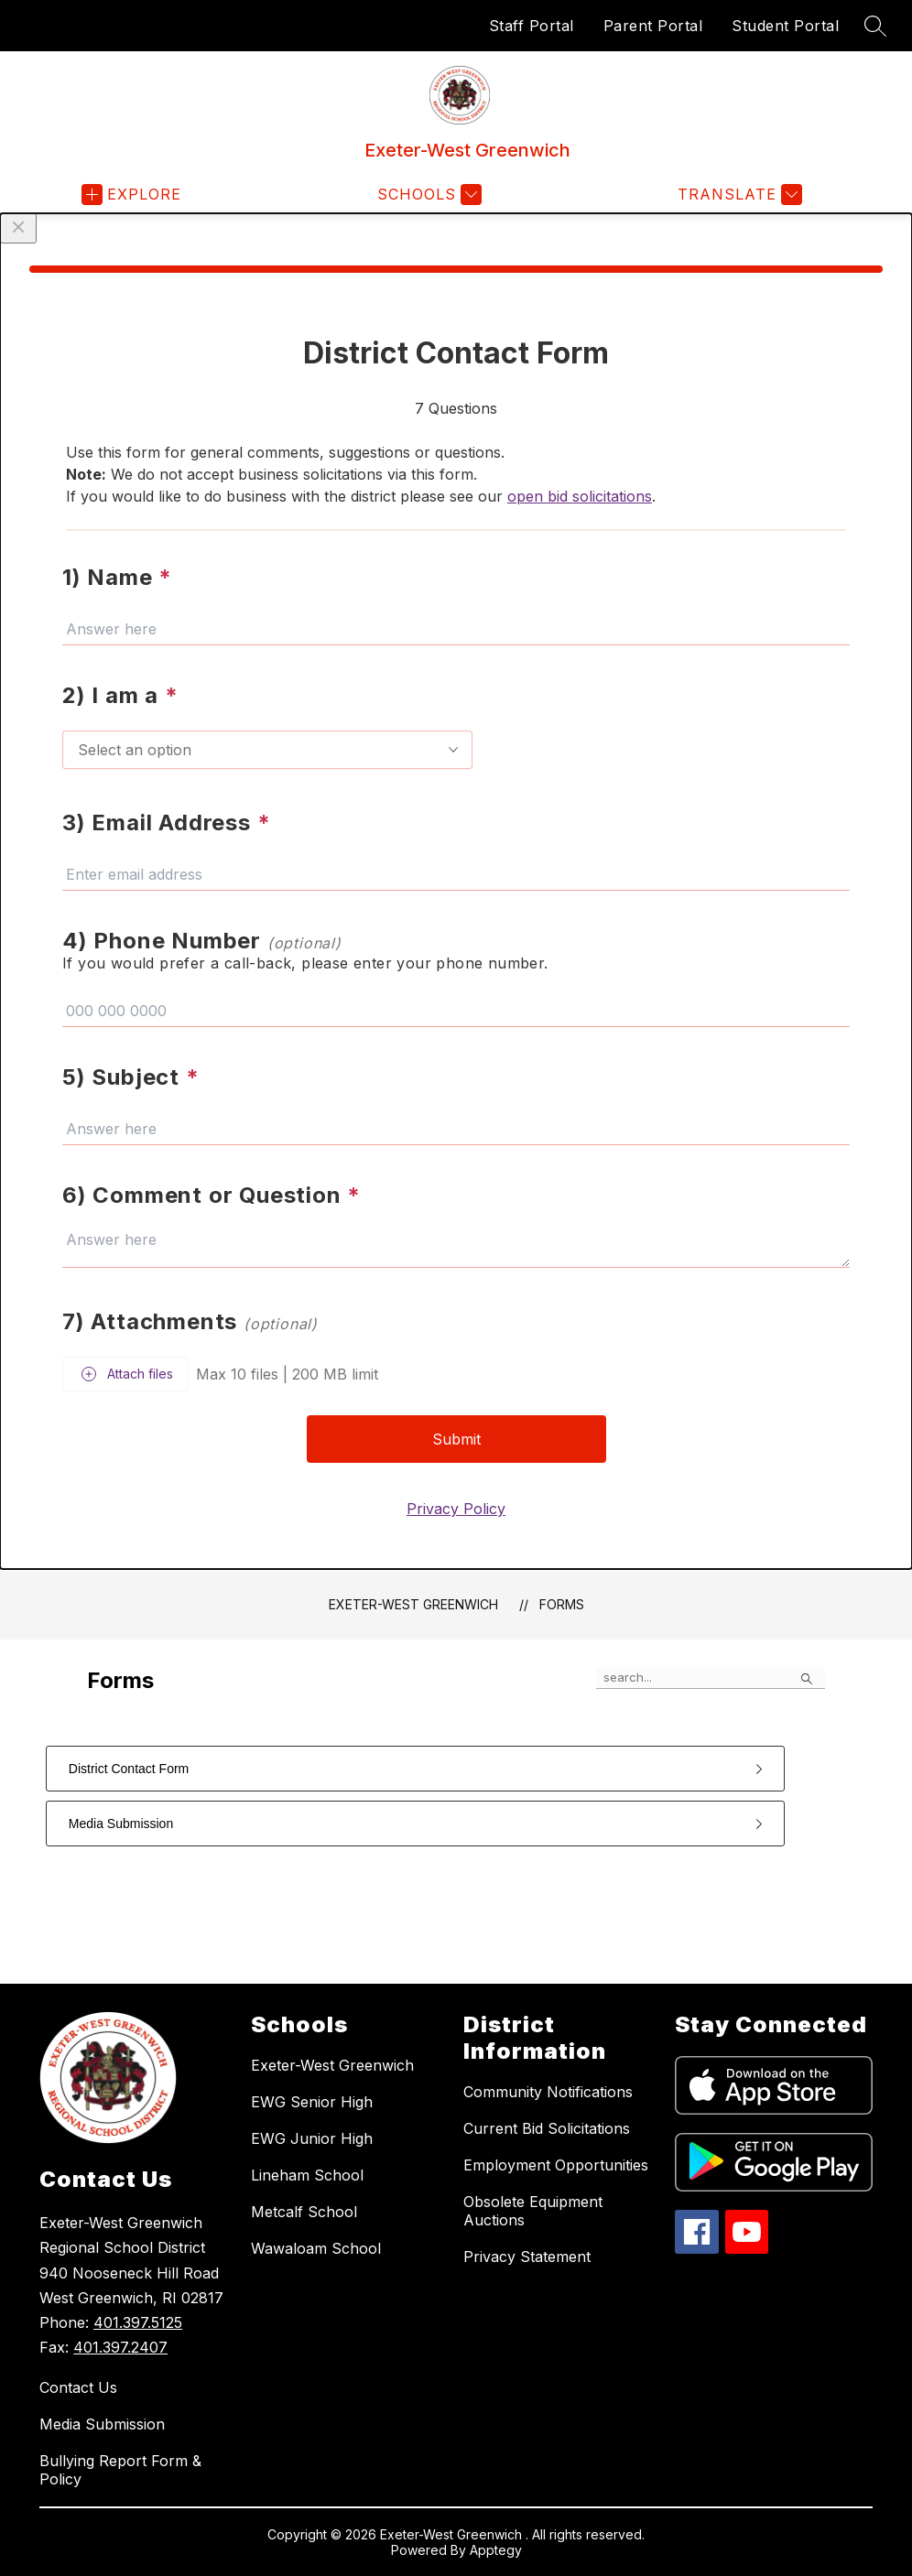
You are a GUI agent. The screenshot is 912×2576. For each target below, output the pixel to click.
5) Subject (131, 1077)
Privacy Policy (456, 1508)
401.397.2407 (120, 2347)
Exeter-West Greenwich (413, 1604)
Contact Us (78, 2387)
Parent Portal (653, 25)
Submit (456, 1439)
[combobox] (267, 750)
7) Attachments (190, 1321)
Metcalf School (304, 2212)
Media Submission (102, 2424)
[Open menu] (131, 194)
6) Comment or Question (211, 1195)
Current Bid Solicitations (546, 2128)
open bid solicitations (579, 496)
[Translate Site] (737, 194)
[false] (710, 1678)
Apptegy (496, 2550)
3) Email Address (166, 822)
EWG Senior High (312, 2102)
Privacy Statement (527, 2256)
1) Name (117, 577)
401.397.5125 (137, 2322)
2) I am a (120, 695)
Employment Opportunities (555, 2165)
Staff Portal (531, 25)
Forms (561, 1604)
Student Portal (785, 25)
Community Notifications (548, 2092)
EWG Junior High (312, 2138)
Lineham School (307, 2175)
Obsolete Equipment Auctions (533, 2210)
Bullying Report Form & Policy (120, 2470)
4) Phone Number (202, 940)
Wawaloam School (316, 2248)
